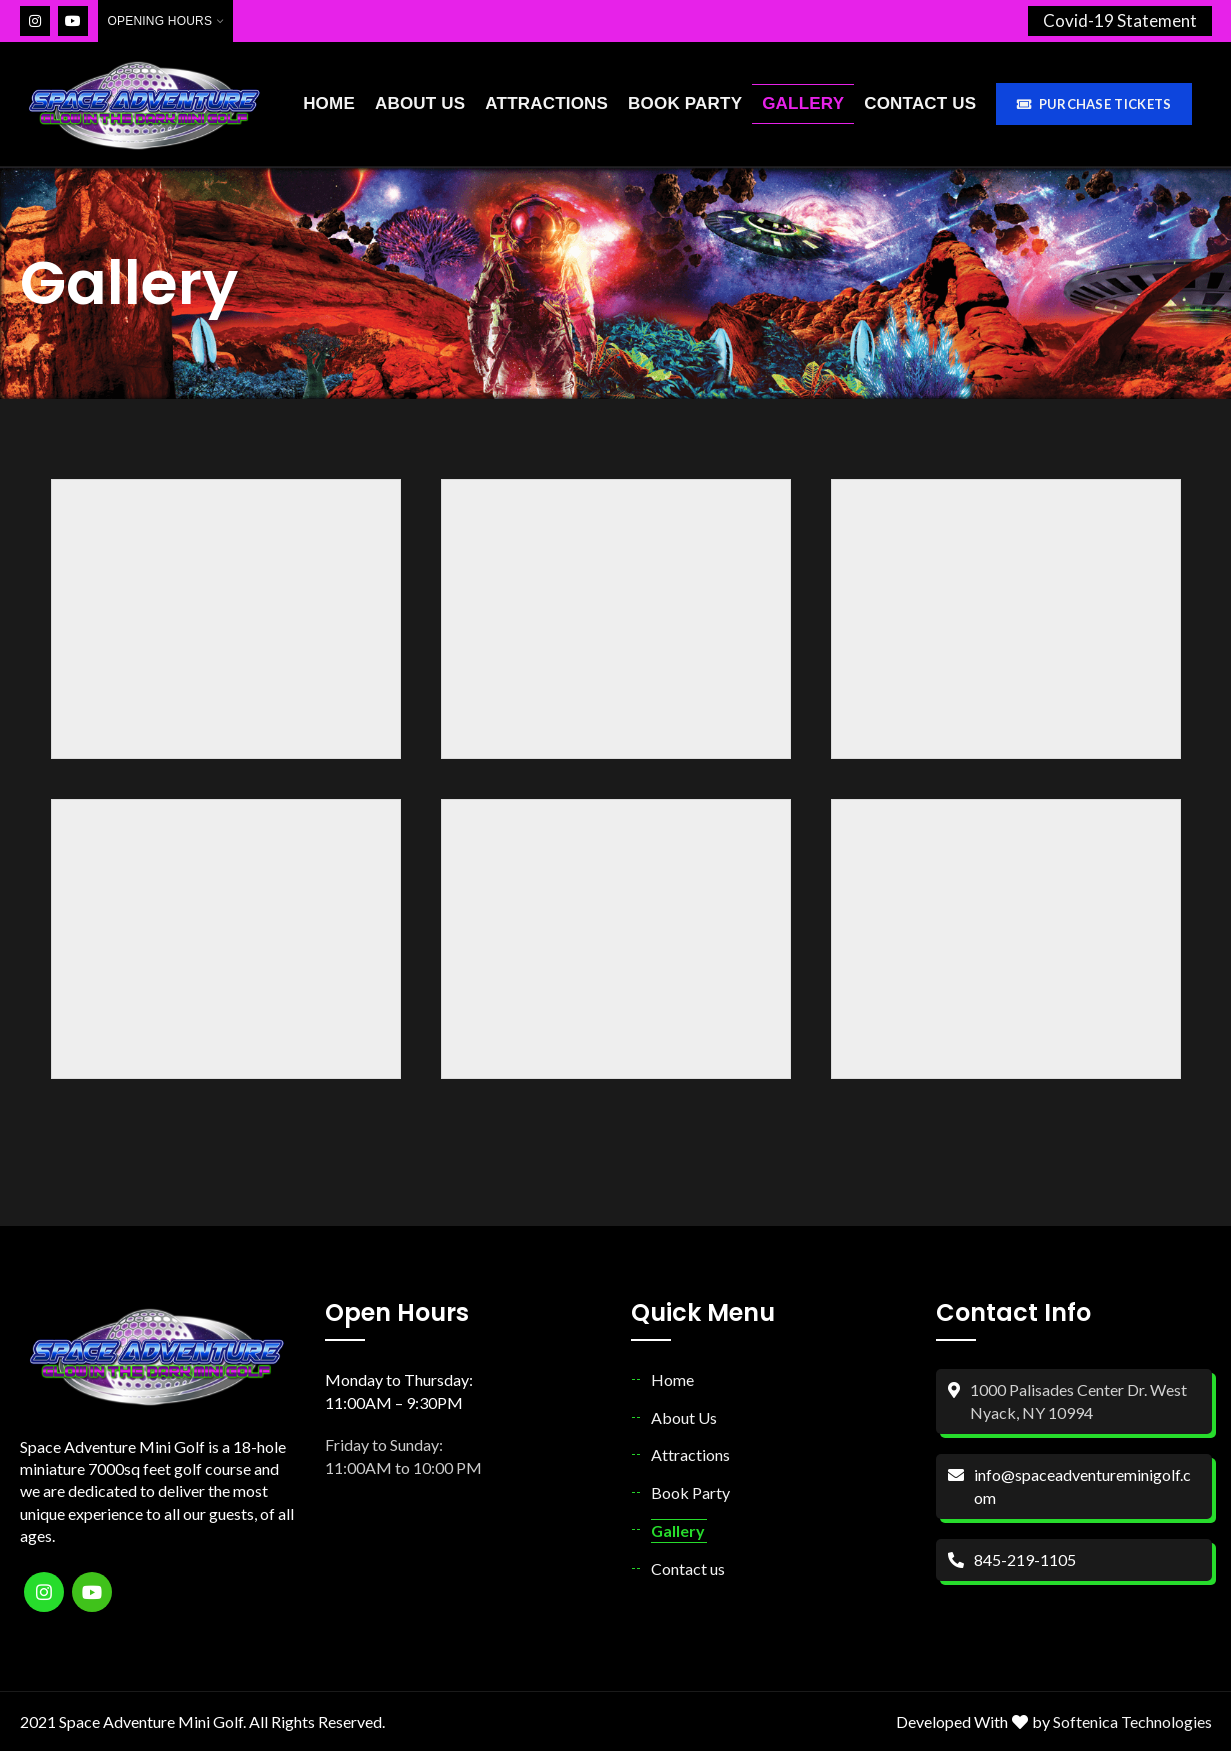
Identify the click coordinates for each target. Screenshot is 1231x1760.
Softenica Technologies (1132, 1730)
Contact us (688, 1578)
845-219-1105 (1025, 1568)
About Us (684, 1426)
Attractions (690, 1463)
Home (672, 1389)
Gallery (678, 1539)
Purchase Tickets (1093, 109)
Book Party (690, 1501)
